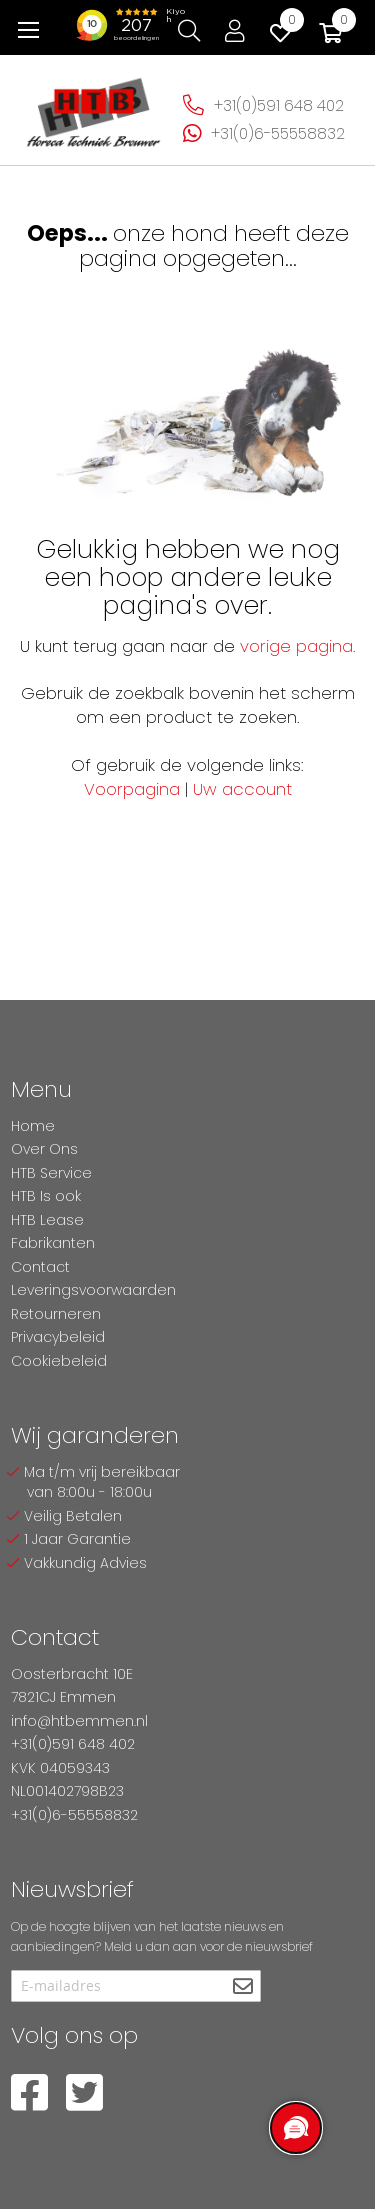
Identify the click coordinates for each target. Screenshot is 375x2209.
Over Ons (44, 1149)
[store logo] (94, 106)
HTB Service (51, 1173)
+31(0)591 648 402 (279, 105)
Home (33, 1126)
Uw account (242, 789)
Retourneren (56, 1314)
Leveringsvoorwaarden (93, 1290)
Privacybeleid (58, 1337)
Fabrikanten (53, 1243)
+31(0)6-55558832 (278, 133)
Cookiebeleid (59, 1361)
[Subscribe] (243, 1987)
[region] (295, 2129)
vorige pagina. (298, 646)
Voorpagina (132, 789)
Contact (40, 1267)
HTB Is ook (46, 1196)
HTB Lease (47, 1220)
